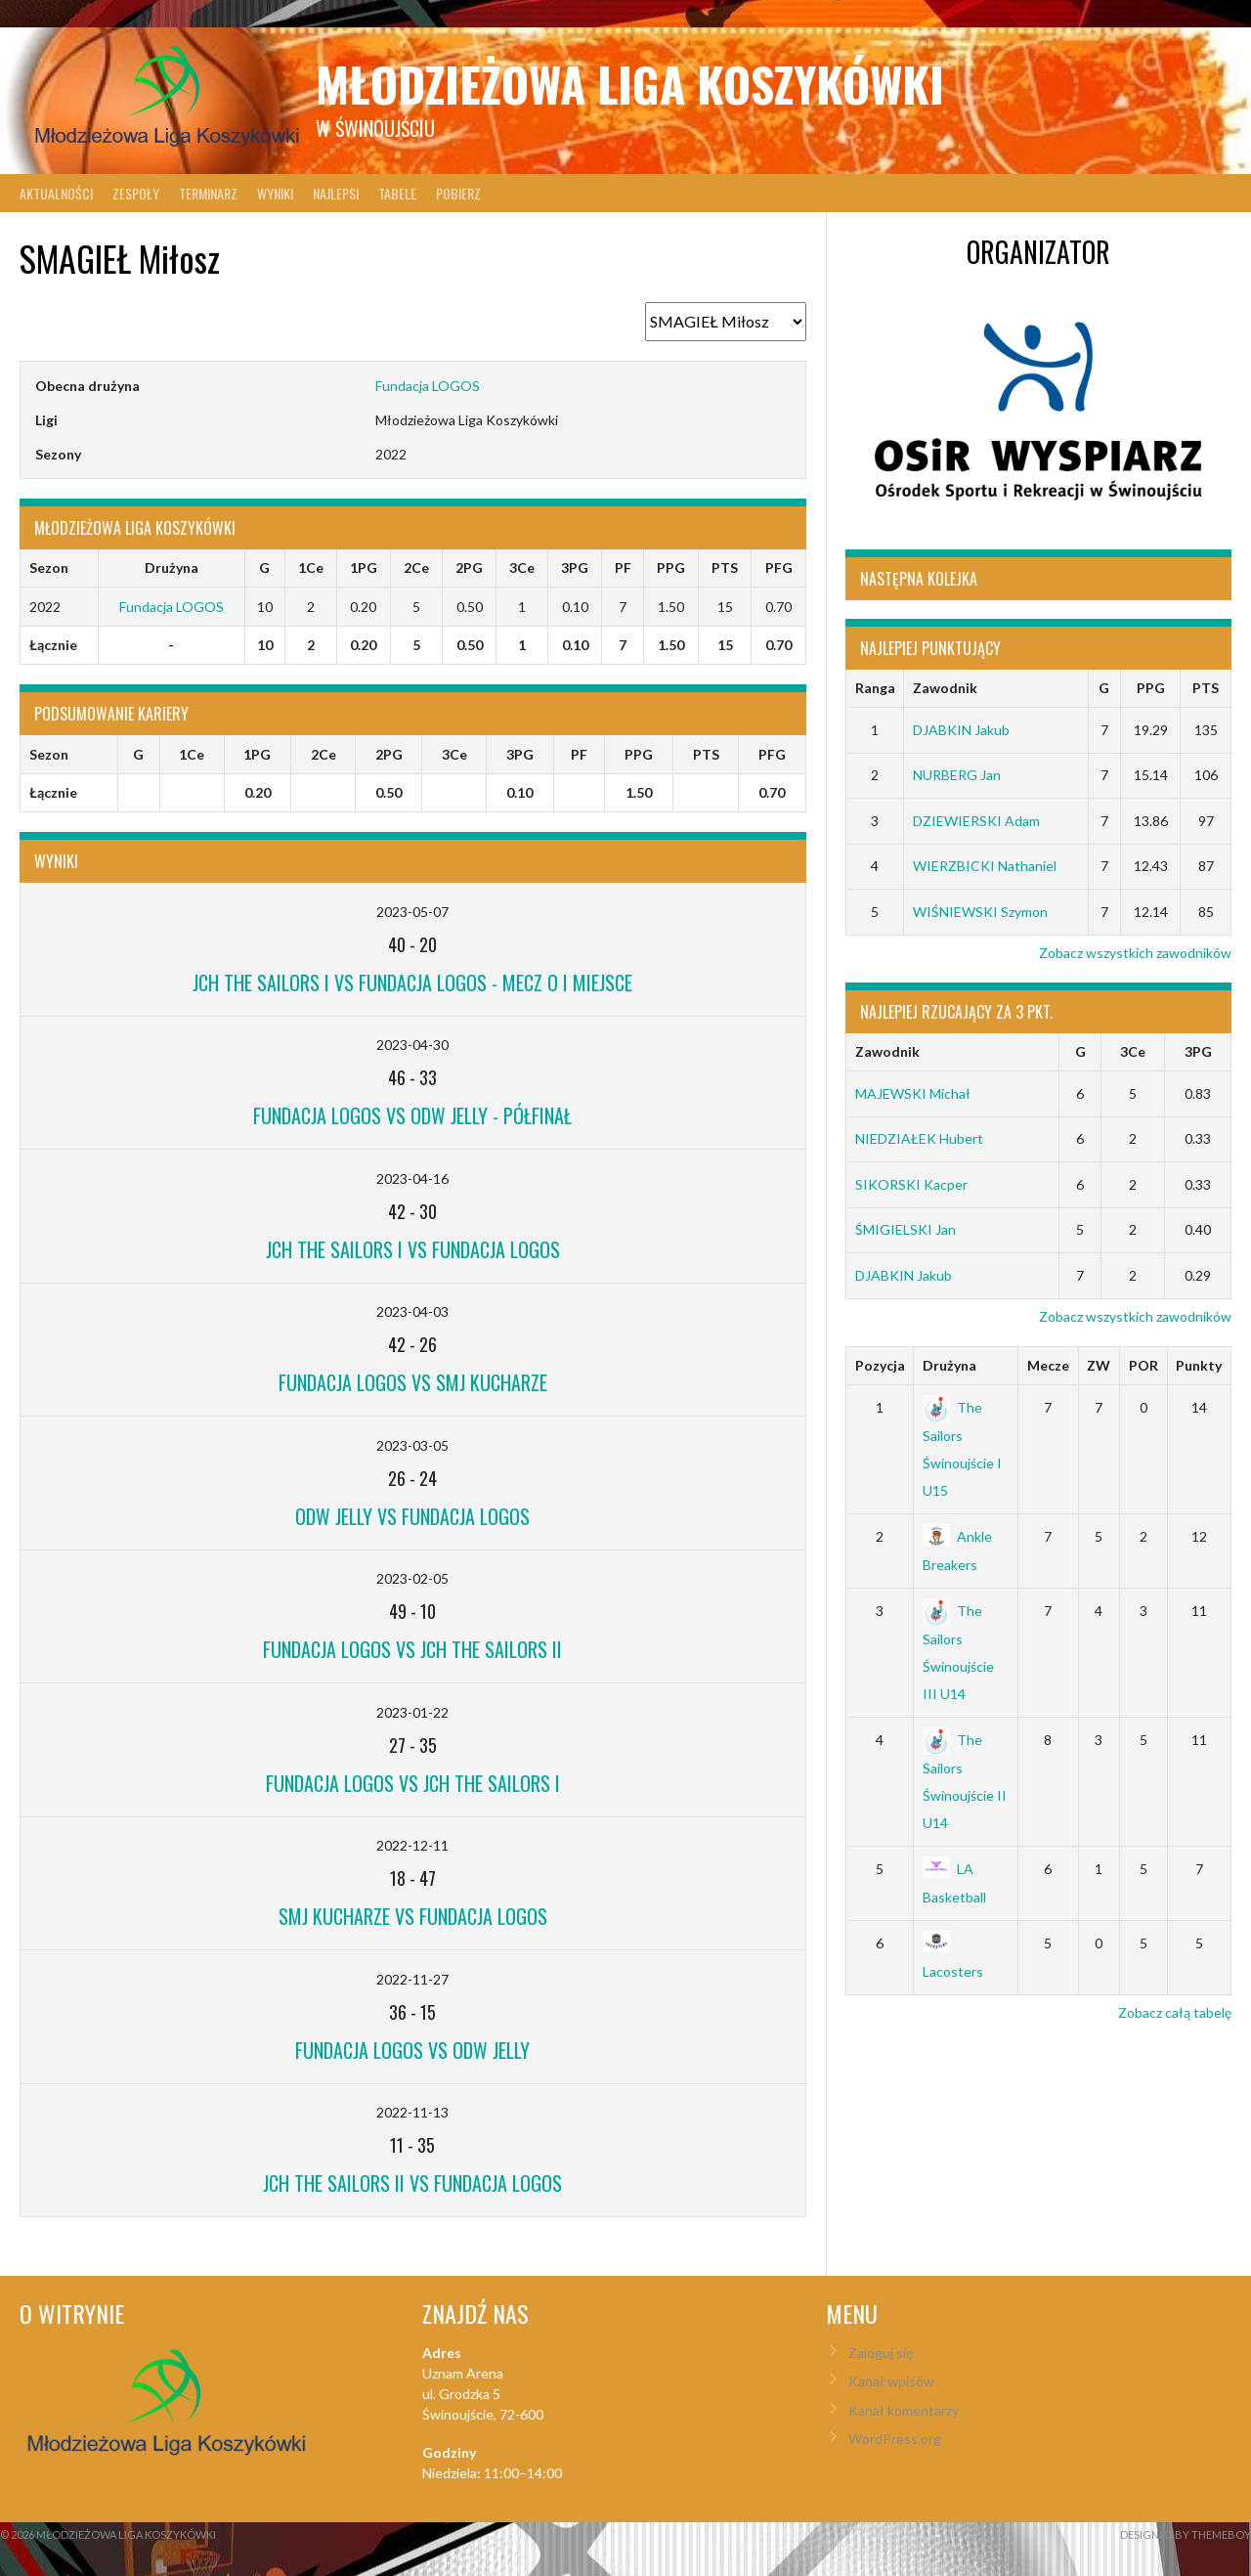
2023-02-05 (412, 1578)
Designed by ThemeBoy (1185, 2534)
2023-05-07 (412, 911)
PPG (1151, 687)
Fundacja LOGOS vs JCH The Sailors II (412, 1649)
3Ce (1132, 1051)
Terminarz (208, 193)
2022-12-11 (412, 1845)
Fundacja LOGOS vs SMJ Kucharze (413, 1382)
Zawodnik (945, 687)
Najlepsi (336, 193)
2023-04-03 (412, 1311)
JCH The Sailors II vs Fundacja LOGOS (412, 2183)
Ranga (875, 687)
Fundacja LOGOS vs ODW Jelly (412, 2050)
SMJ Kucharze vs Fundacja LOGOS (413, 1916)
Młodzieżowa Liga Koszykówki (630, 83)
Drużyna (949, 1365)
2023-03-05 (412, 1445)
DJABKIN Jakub (961, 729)
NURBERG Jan (957, 774)
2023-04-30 (412, 1044)
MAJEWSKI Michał (913, 1093)
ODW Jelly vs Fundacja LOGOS (412, 1516)
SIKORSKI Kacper (911, 1184)
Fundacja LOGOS (427, 385)
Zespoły (135, 193)
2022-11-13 (412, 2112)
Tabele (397, 193)
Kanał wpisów (891, 2381)
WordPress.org (894, 2438)
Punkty (1199, 1365)
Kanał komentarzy (903, 2410)
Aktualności (56, 193)
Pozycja (880, 1365)
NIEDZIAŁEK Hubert (919, 1138)
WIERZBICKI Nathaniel (985, 865)
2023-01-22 (412, 1712)
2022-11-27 (412, 1979)
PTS (1205, 687)
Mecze (1048, 1365)
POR (1143, 1365)
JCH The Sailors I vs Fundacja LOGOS (413, 1249)
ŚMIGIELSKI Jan (905, 1229)
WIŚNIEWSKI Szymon (980, 911)
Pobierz (458, 193)
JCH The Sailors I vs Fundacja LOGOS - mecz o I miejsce (412, 982)
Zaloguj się (880, 2352)
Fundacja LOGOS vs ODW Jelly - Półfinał (412, 1115)
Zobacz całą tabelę (1174, 2012)
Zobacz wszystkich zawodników (1135, 952)
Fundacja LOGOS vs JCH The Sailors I (413, 1783)
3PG (1198, 1051)
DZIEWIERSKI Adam (976, 820)
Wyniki (275, 193)
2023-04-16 (412, 1178)
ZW (1098, 1365)
